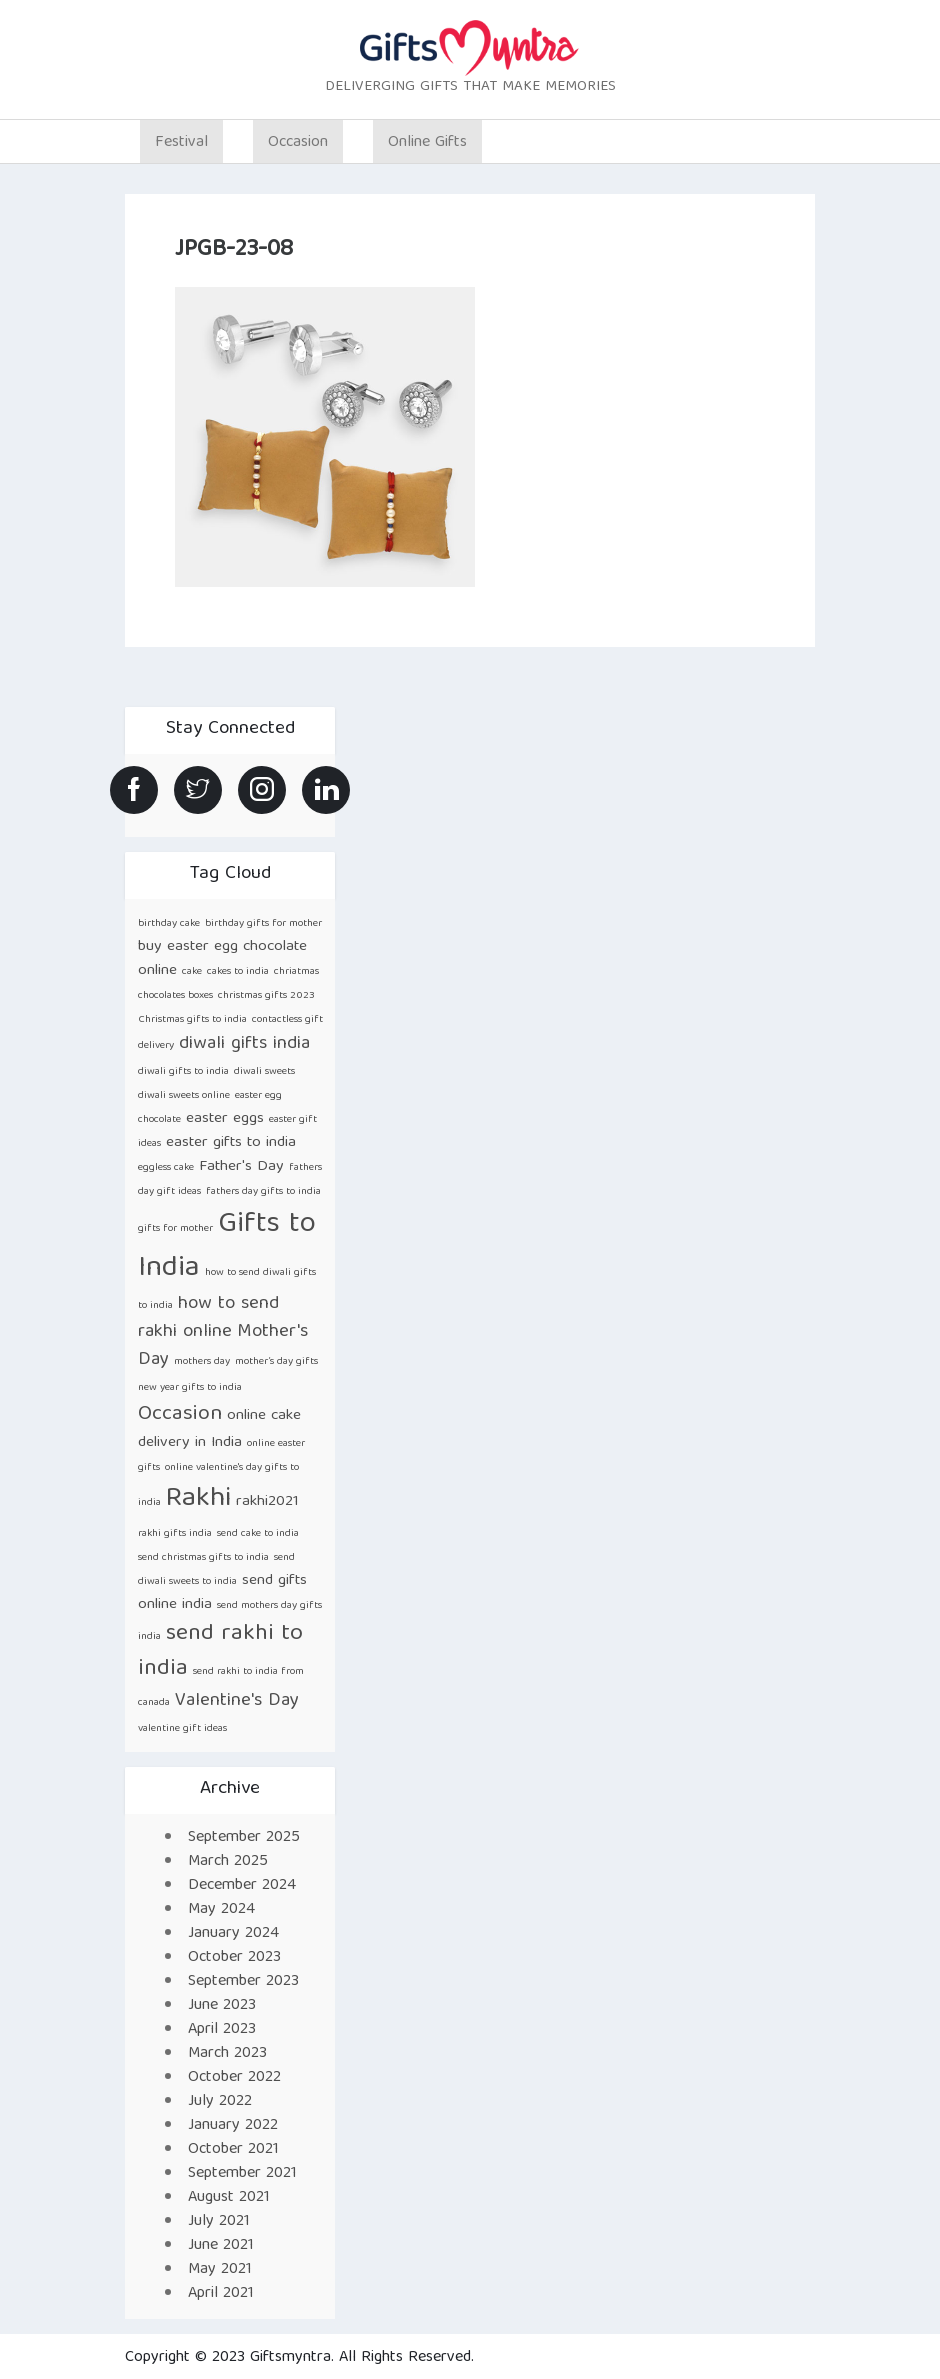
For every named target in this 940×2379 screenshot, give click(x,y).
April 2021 (221, 2294)
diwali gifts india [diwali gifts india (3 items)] (244, 1044)
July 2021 (219, 2222)
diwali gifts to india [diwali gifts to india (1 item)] (183, 1072)
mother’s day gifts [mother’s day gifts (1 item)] (276, 1362)
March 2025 (228, 1862)
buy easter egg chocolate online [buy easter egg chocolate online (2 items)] (222, 958)
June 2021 (221, 2246)
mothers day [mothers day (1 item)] (202, 1362)
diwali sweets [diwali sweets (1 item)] (264, 1072)
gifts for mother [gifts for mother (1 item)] (175, 1229)
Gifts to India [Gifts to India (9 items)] (227, 1247)
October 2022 (234, 2078)
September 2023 (243, 1982)
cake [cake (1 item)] (192, 972)
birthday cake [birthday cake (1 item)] (169, 924)
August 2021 (229, 2198)
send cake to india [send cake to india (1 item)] (258, 1534)
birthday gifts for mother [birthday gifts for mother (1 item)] (263, 924)
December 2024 (242, 1886)
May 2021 (220, 2270)
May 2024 (221, 1910)
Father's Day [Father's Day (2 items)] (241, 1166)
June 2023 (222, 2006)
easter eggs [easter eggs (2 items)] (225, 1118)
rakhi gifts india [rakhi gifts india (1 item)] (175, 1534)
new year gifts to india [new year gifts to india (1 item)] (190, 1388)
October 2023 (234, 1958)
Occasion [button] (298, 143)
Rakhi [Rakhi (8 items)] (198, 1499)
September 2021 (242, 2174)
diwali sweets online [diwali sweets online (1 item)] (184, 1096)
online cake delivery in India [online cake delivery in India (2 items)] (219, 1429)
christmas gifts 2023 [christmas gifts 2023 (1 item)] (266, 996)
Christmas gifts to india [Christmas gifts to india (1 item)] (192, 1020)
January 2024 (233, 1934)
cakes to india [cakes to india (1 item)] (238, 972)
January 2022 (233, 2126)
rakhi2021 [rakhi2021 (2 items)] (267, 1501)
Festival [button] (181, 143)
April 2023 (222, 2030)
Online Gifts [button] (427, 143)
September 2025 (244, 1838)
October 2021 (233, 2150)
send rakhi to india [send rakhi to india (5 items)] (220, 1652)
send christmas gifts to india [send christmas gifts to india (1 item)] (203, 1558)
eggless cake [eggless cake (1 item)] (166, 1168)
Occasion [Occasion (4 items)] (180, 1414)
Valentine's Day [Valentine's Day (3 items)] (237, 1701)
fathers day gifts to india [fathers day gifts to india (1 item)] (263, 1192)
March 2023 (227, 2054)
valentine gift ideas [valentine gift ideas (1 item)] (182, 1729)
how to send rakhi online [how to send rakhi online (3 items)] (208, 1318)
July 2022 (220, 2102)
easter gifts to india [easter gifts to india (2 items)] (231, 1142)
